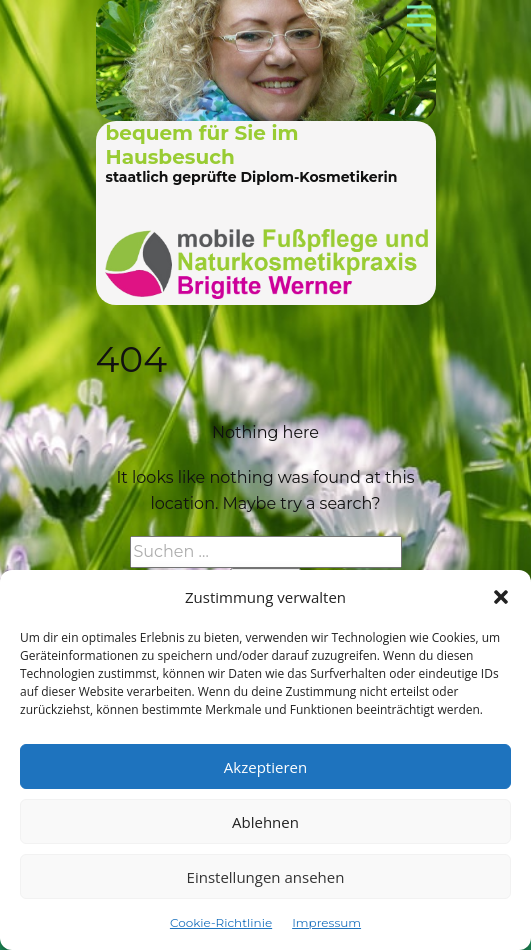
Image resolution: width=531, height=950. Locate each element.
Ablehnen (265, 822)
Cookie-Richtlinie (221, 922)
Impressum (326, 922)
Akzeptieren (265, 767)
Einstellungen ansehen (266, 877)
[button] (501, 597)
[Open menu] (419, 16)
